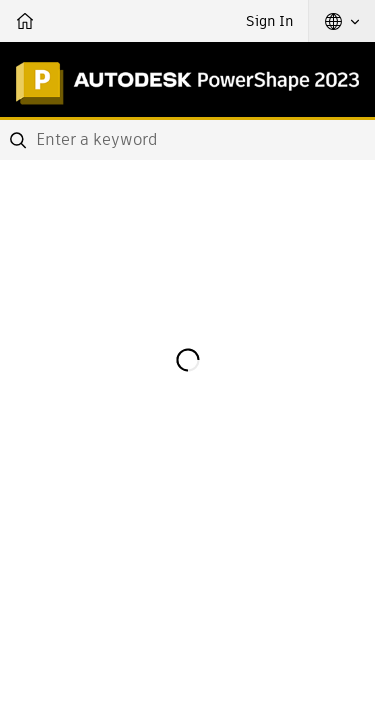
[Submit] (20, 140)
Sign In (269, 21)
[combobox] (187, 140)
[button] (342, 21)
